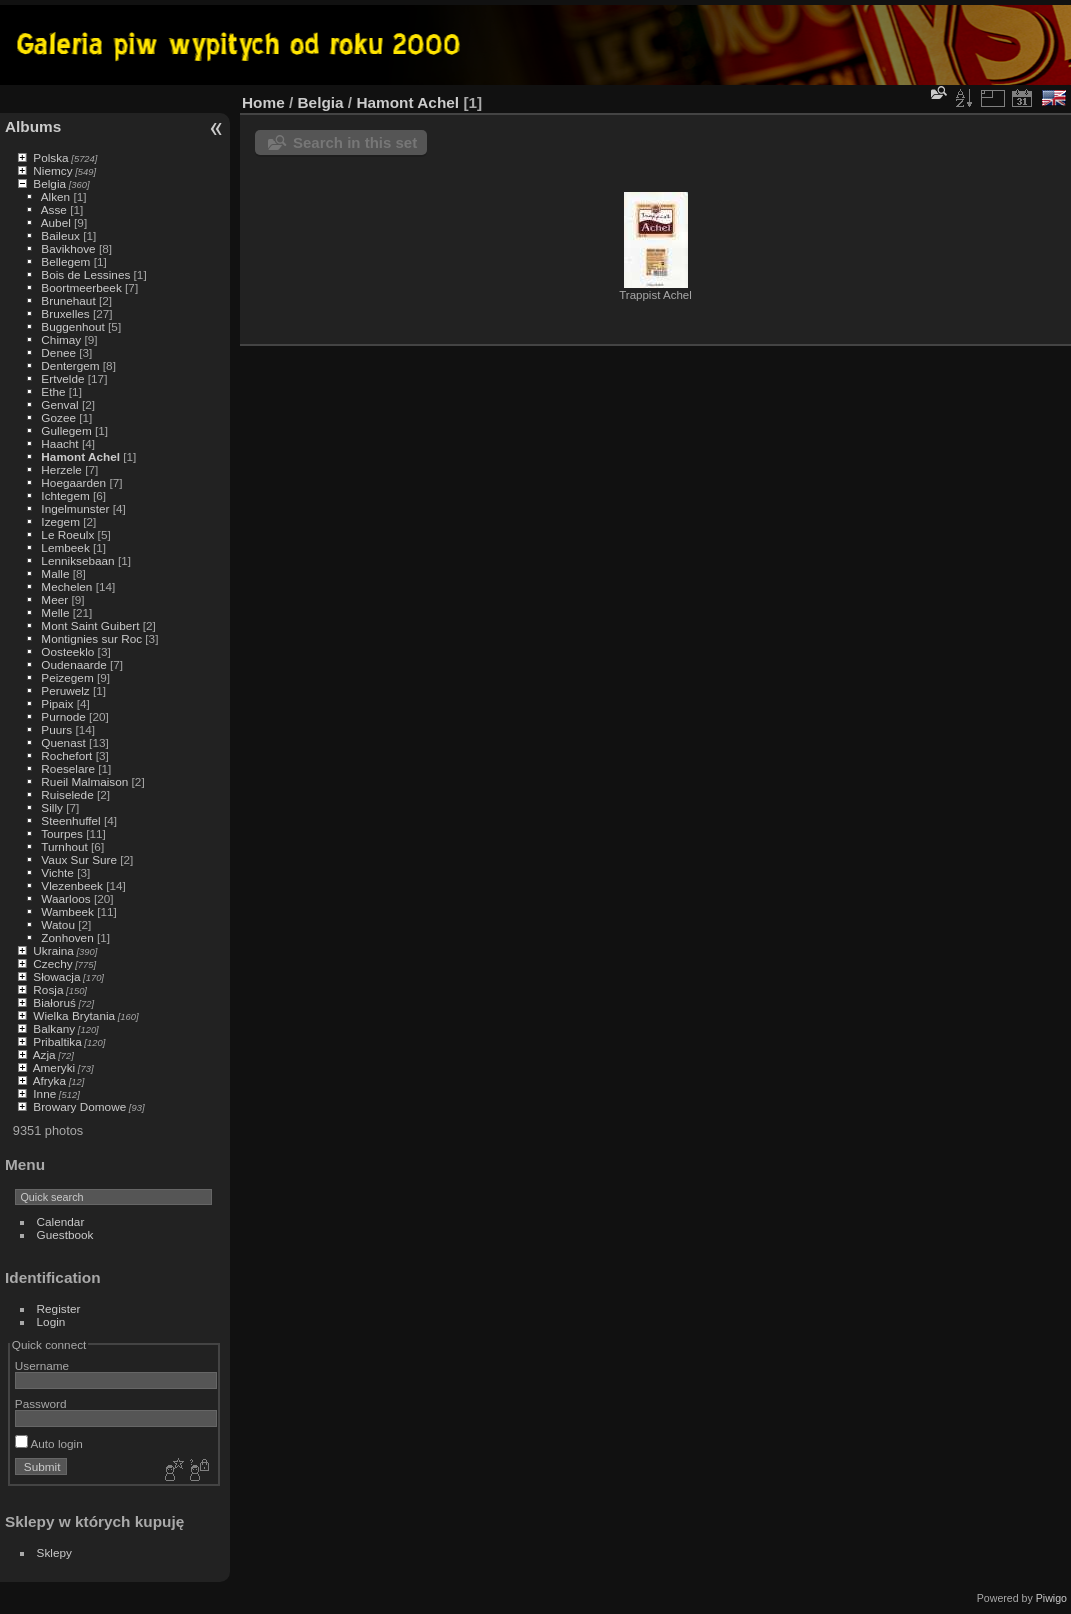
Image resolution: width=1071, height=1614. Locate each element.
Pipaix (57, 703)
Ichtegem (65, 495)
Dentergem (70, 365)
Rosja (48, 989)
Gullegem (66, 430)
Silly (52, 807)
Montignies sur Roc (91, 638)
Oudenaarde (73, 664)
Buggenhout (72, 326)
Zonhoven (67, 937)
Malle (55, 573)
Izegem (60, 521)
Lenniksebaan (77, 560)
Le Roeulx (67, 534)
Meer (54, 599)
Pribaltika (57, 1041)
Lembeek (65, 547)
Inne (44, 1093)
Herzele (61, 469)
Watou (58, 924)
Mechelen (66, 586)
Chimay (61, 339)
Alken (55, 196)
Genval (59, 404)
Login (51, 1321)
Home (263, 102)
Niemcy (52, 170)
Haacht (59, 443)
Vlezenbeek (72, 885)
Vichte (57, 872)
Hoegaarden (73, 482)
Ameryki (54, 1067)
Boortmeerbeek (81, 287)
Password (41, 1403)
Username (42, 1365)
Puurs (56, 729)
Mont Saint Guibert (90, 625)
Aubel (56, 222)
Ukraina (53, 950)
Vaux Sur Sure (79, 859)
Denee (58, 352)
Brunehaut (68, 300)
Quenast (63, 742)
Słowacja (56, 976)
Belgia (49, 183)
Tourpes (62, 833)
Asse (54, 209)
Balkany (54, 1028)
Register (59, 1308)
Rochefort (66, 755)
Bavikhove (68, 248)
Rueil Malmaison (84, 781)
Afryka (49, 1080)
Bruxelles (65, 313)
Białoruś (54, 1002)
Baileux (60, 235)
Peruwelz (65, 690)
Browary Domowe (79, 1106)
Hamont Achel (80, 456)
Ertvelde (62, 378)
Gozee (58, 417)
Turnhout (64, 846)
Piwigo (1051, 1598)
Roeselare (68, 768)
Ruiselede (67, 794)
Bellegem (65, 261)
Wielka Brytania (74, 1015)
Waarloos (65, 898)
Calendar (61, 1221)
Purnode (63, 716)
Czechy (52, 963)
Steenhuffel (70, 820)
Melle (55, 612)
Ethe (53, 391)
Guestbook (65, 1234)
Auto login (49, 1443)
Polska (50, 157)
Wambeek (67, 911)
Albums (33, 126)
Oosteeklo (67, 651)
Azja (44, 1054)
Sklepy (54, 1552)
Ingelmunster (75, 508)
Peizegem (67, 677)
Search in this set (355, 142)
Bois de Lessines (85, 274)
